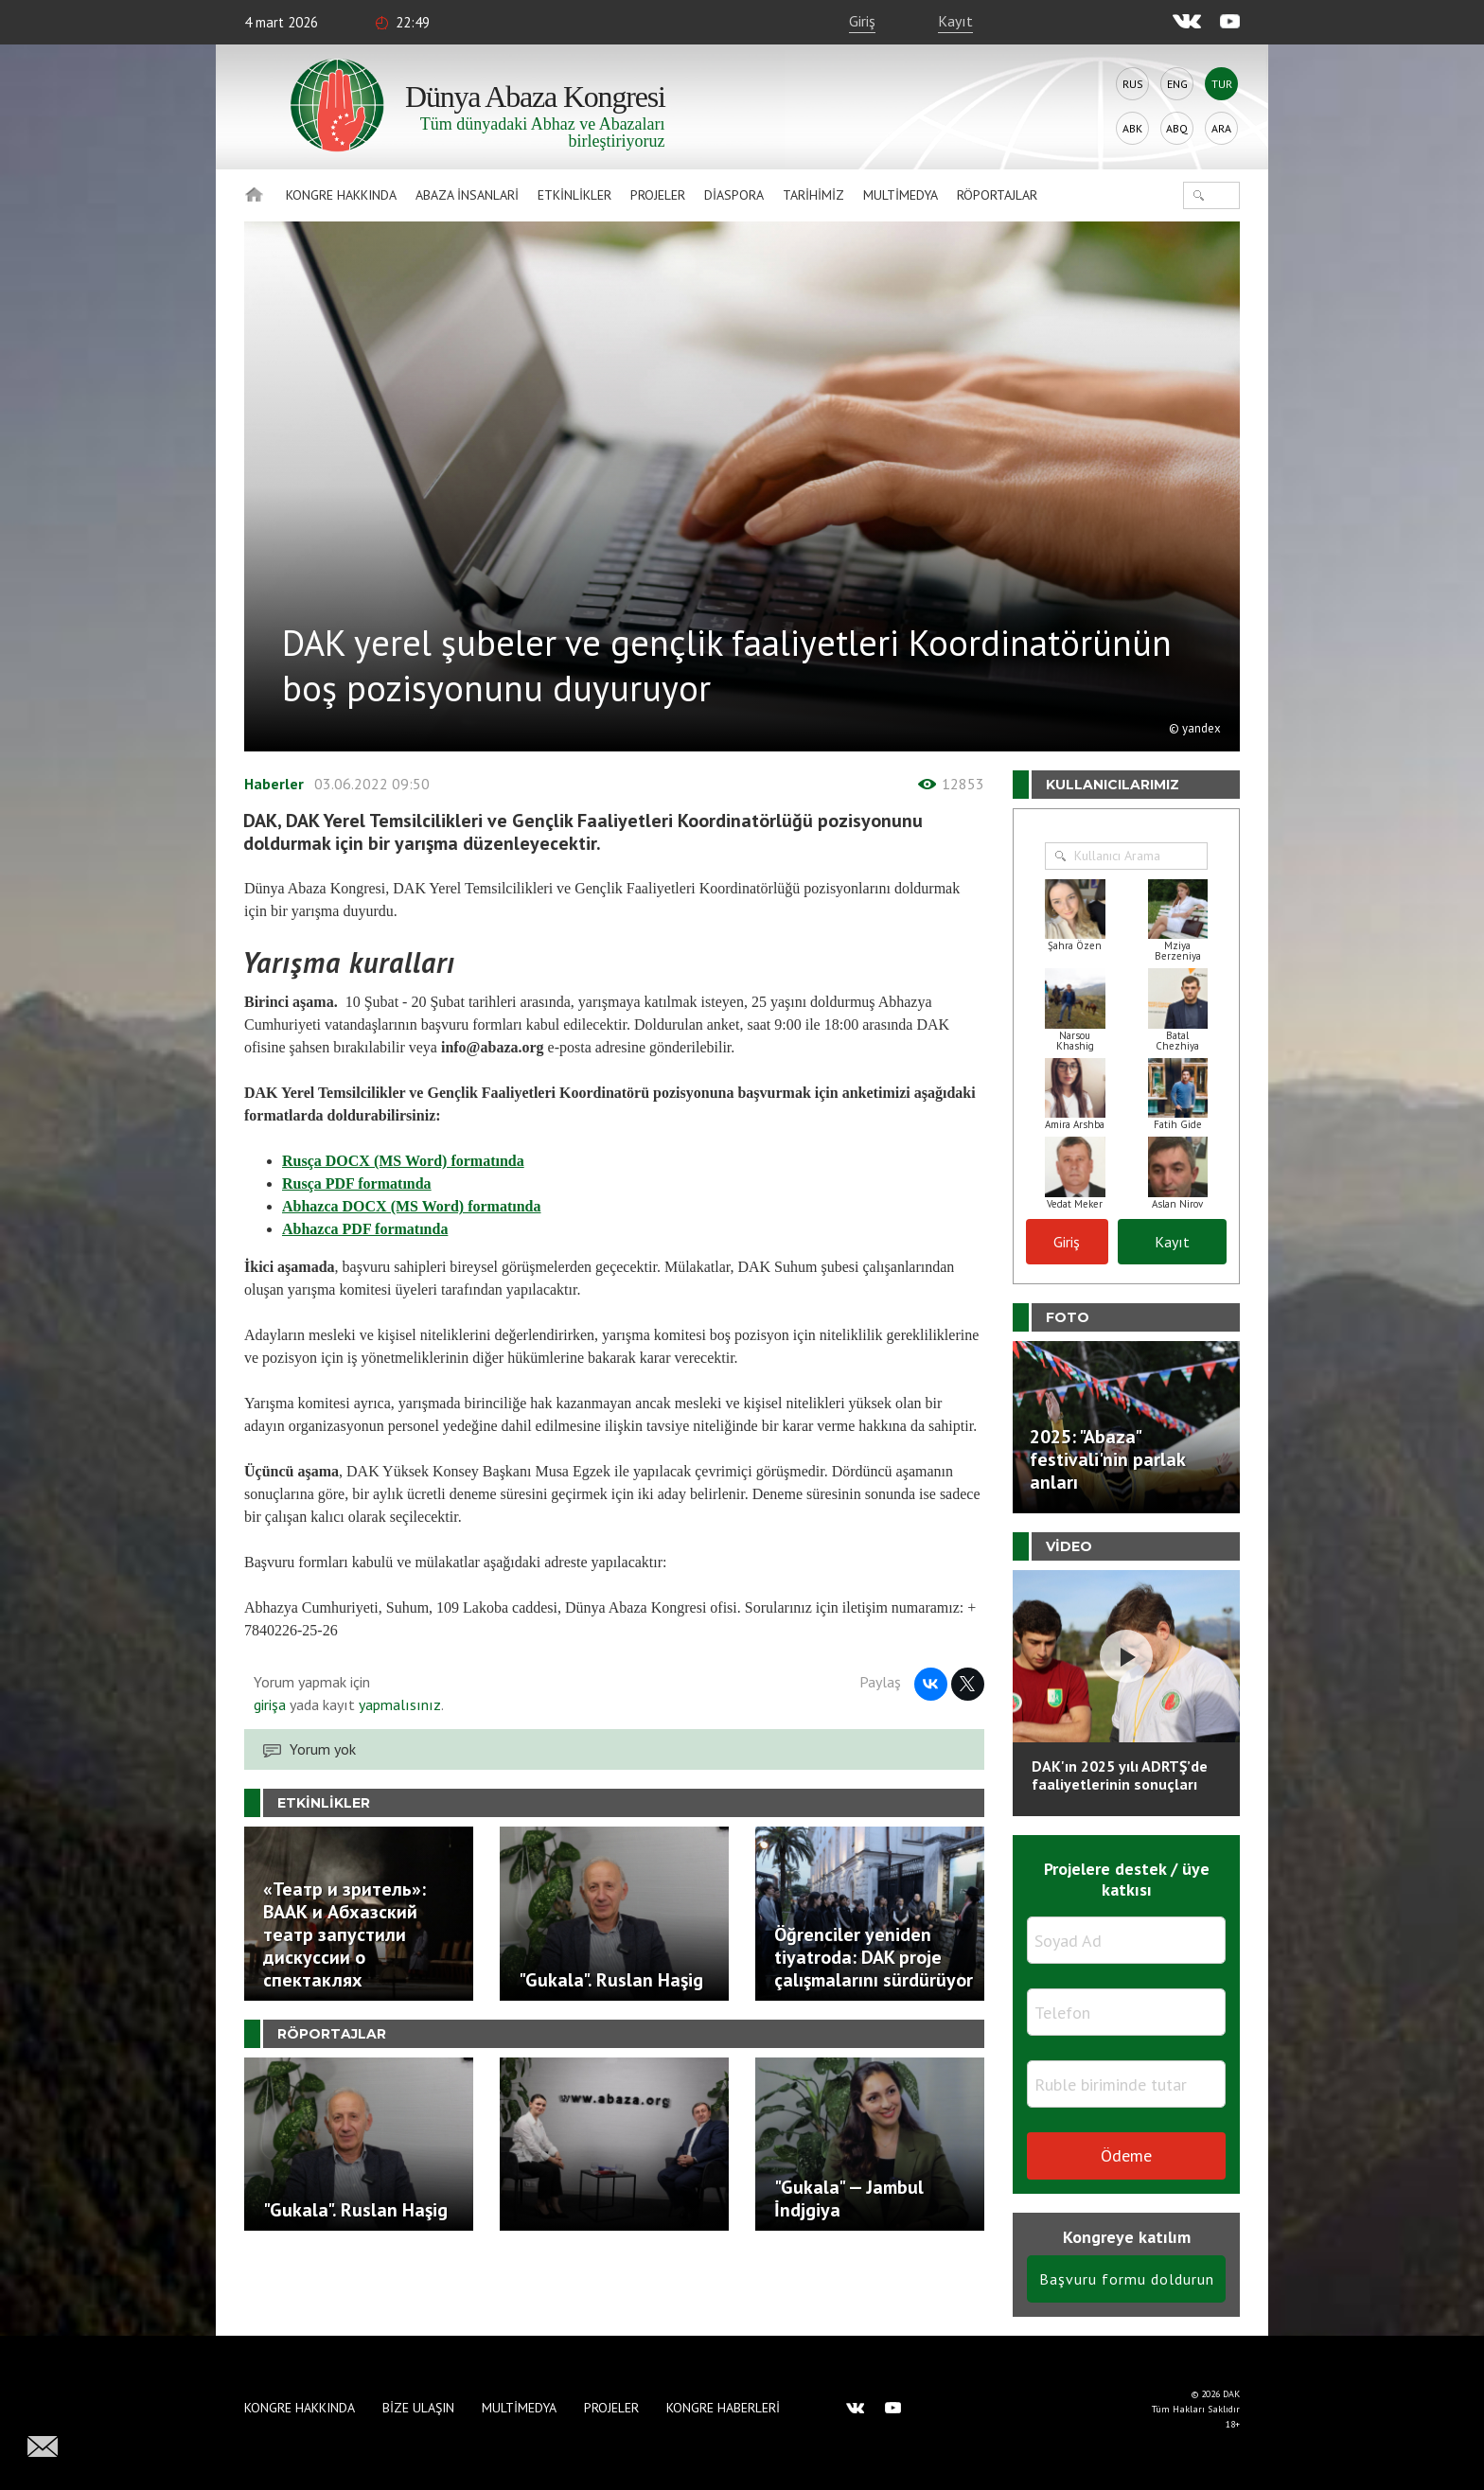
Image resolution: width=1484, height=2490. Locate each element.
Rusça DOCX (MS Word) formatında (403, 1161)
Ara (1221, 128)
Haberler (274, 783)
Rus (1132, 84)
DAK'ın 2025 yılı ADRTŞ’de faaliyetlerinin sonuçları (1120, 1775)
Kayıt (955, 20)
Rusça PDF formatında (357, 1183)
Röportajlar (997, 194)
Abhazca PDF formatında (365, 1229)
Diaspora (734, 194)
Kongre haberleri (723, 2407)
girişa (270, 1704)
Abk (1132, 128)
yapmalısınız (398, 1704)
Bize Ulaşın (418, 2407)
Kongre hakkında (341, 194)
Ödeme (1126, 2155)
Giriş (862, 20)
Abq (1177, 128)
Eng (1177, 84)
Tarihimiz (813, 194)
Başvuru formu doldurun (1126, 2278)
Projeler (657, 194)
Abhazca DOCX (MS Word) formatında (411, 1206)
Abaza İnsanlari (467, 194)
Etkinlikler (574, 194)
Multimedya (900, 194)
